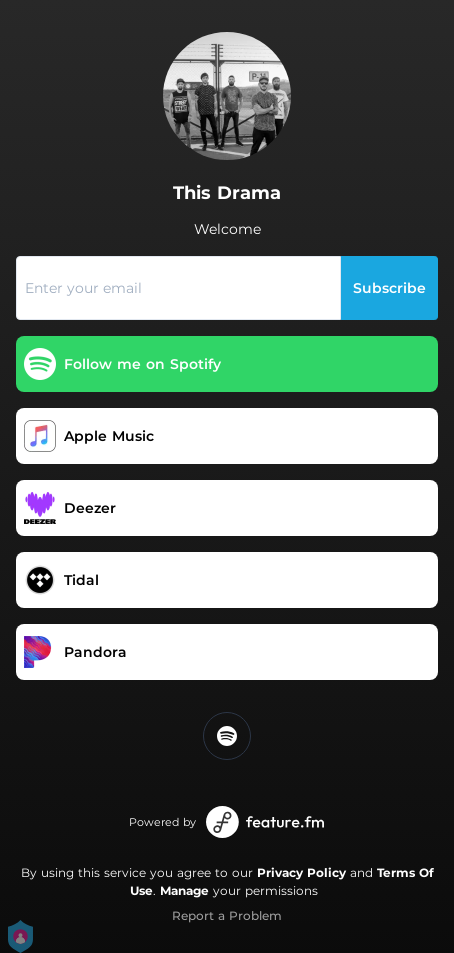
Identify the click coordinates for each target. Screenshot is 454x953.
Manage (184, 890)
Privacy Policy (301, 872)
